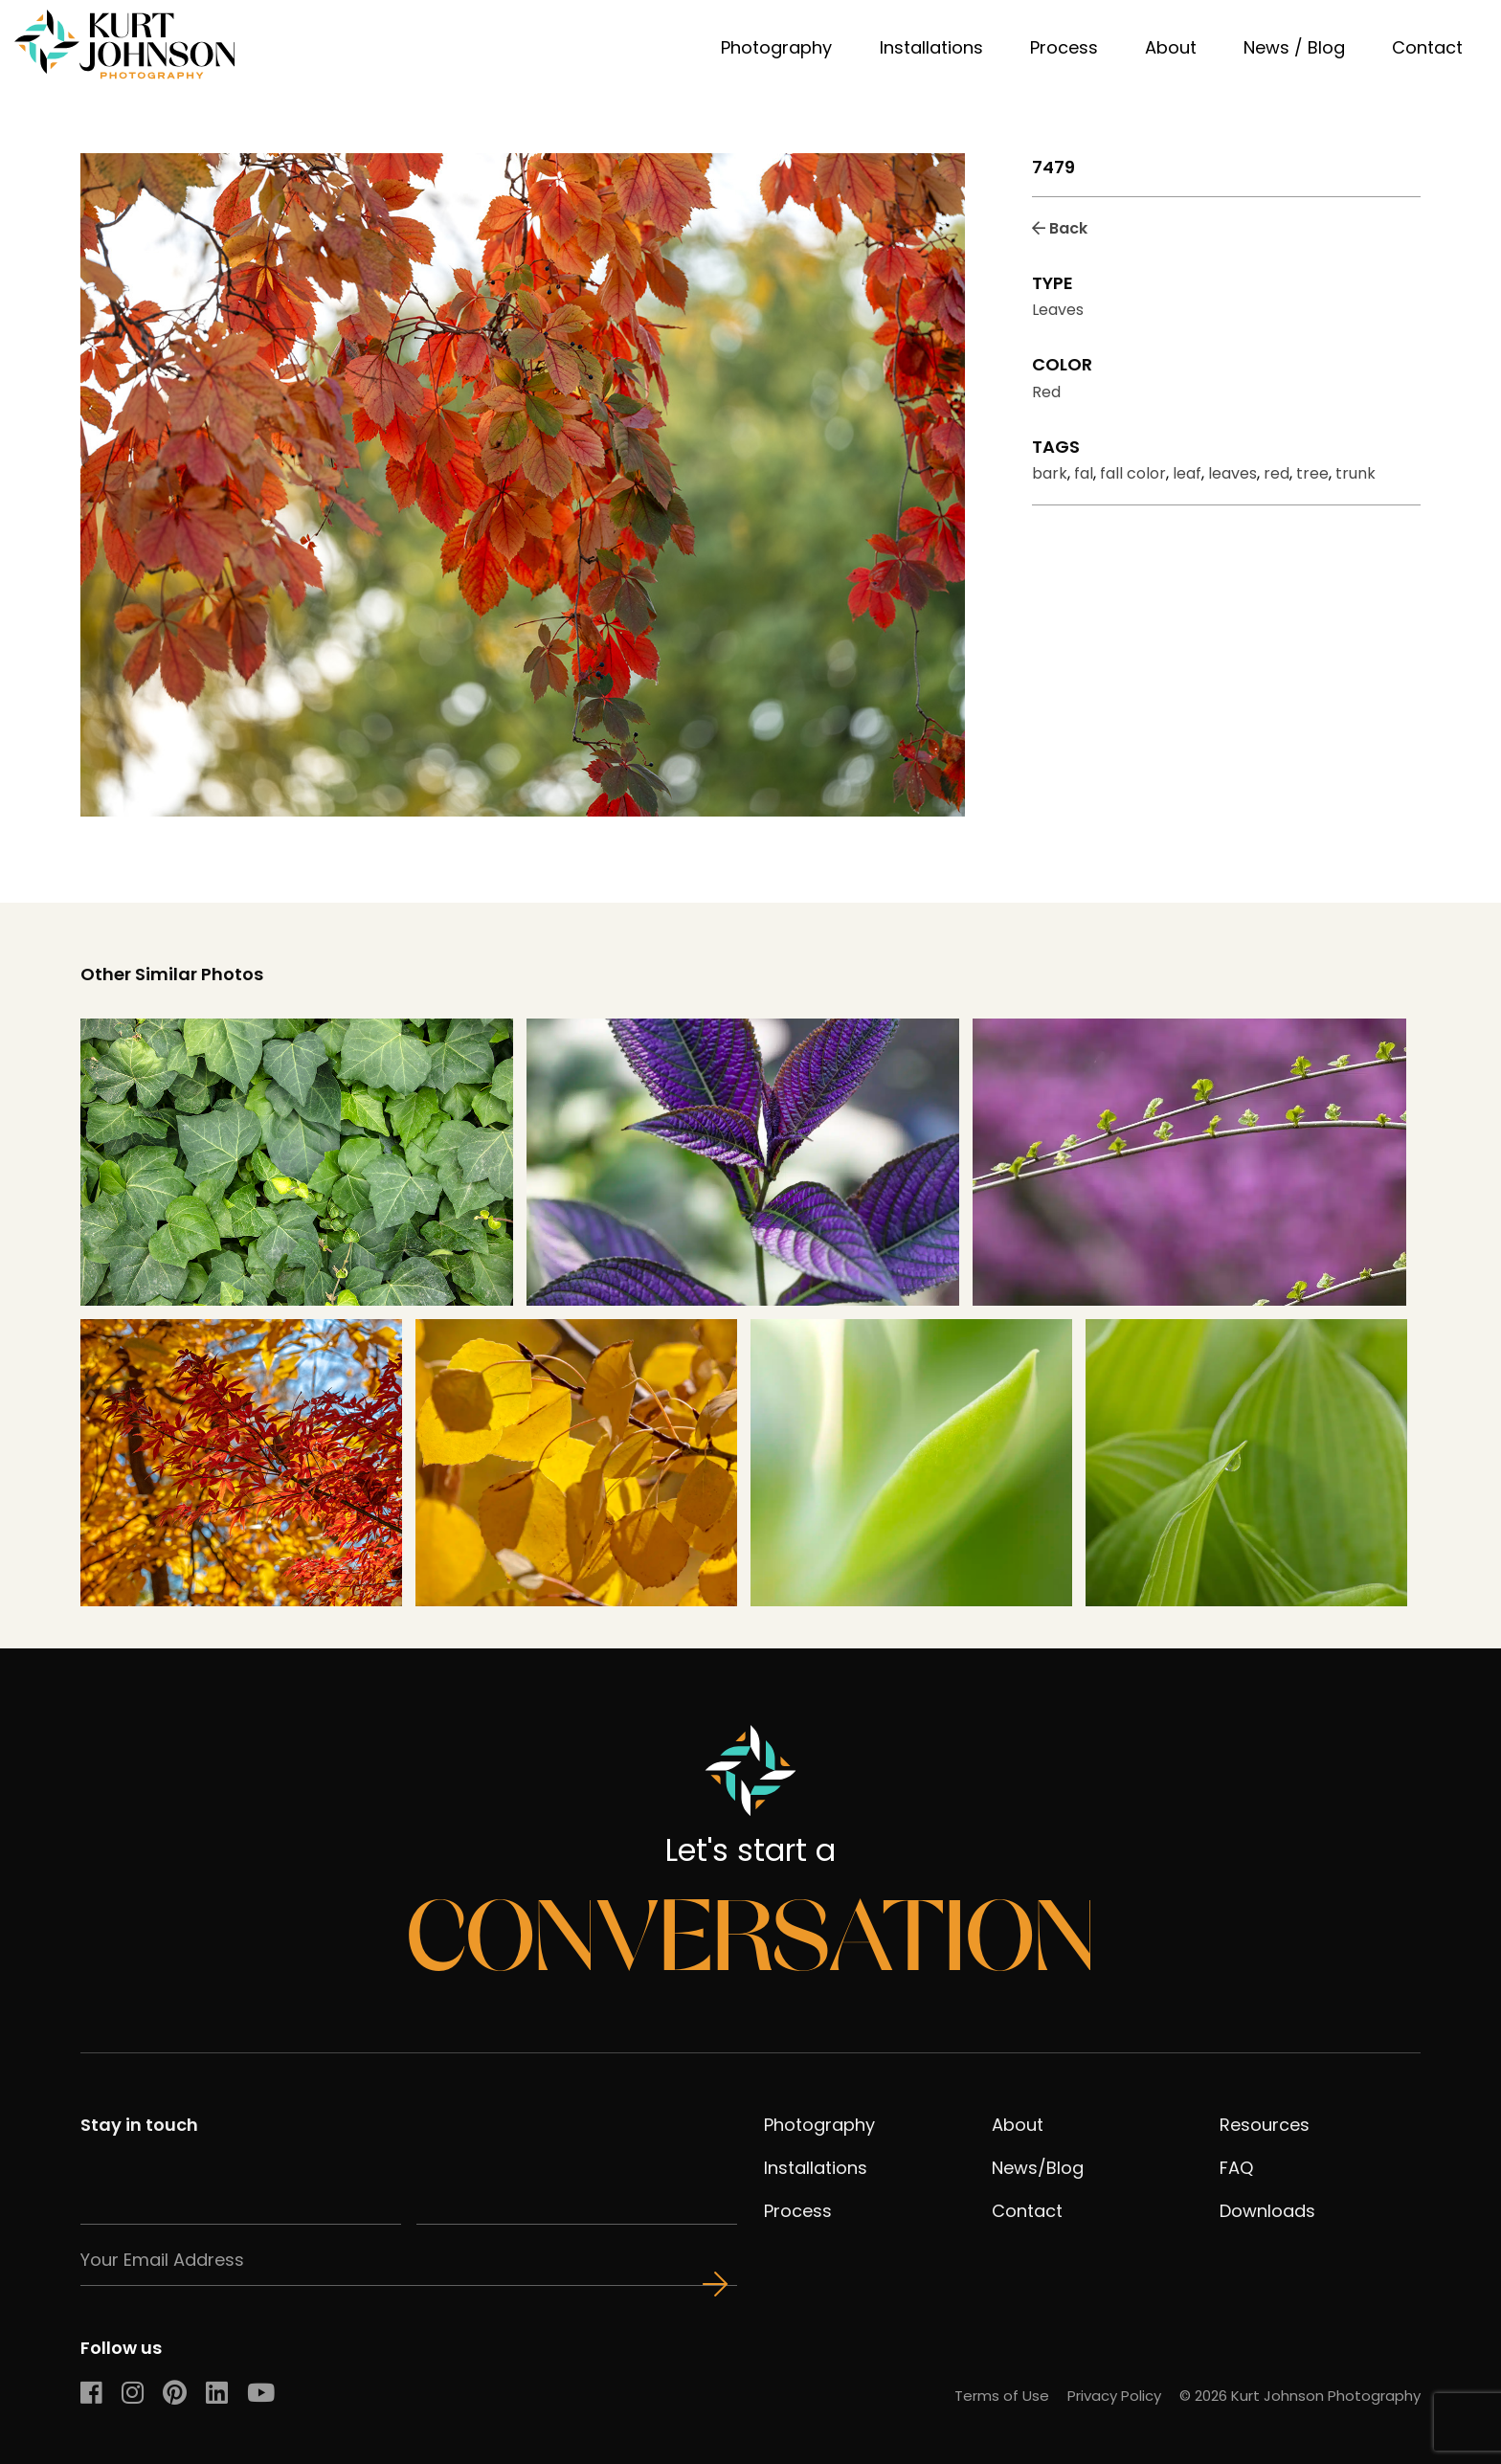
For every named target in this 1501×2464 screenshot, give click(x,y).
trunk (1355, 473)
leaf (1187, 473)
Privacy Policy (1114, 2396)
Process (1064, 47)
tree (1312, 473)
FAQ (1236, 2168)
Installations (931, 47)
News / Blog (1294, 47)
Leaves (1058, 310)
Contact (1427, 47)
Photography (776, 47)
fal (1083, 473)
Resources (1265, 2125)
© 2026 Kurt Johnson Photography (1300, 2396)
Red (1046, 392)
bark (1049, 473)
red (1276, 473)
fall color (1133, 473)
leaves (1232, 473)
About (1171, 47)
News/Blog (1038, 2168)
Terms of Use (1001, 2396)
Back (1059, 228)
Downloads (1267, 2211)
